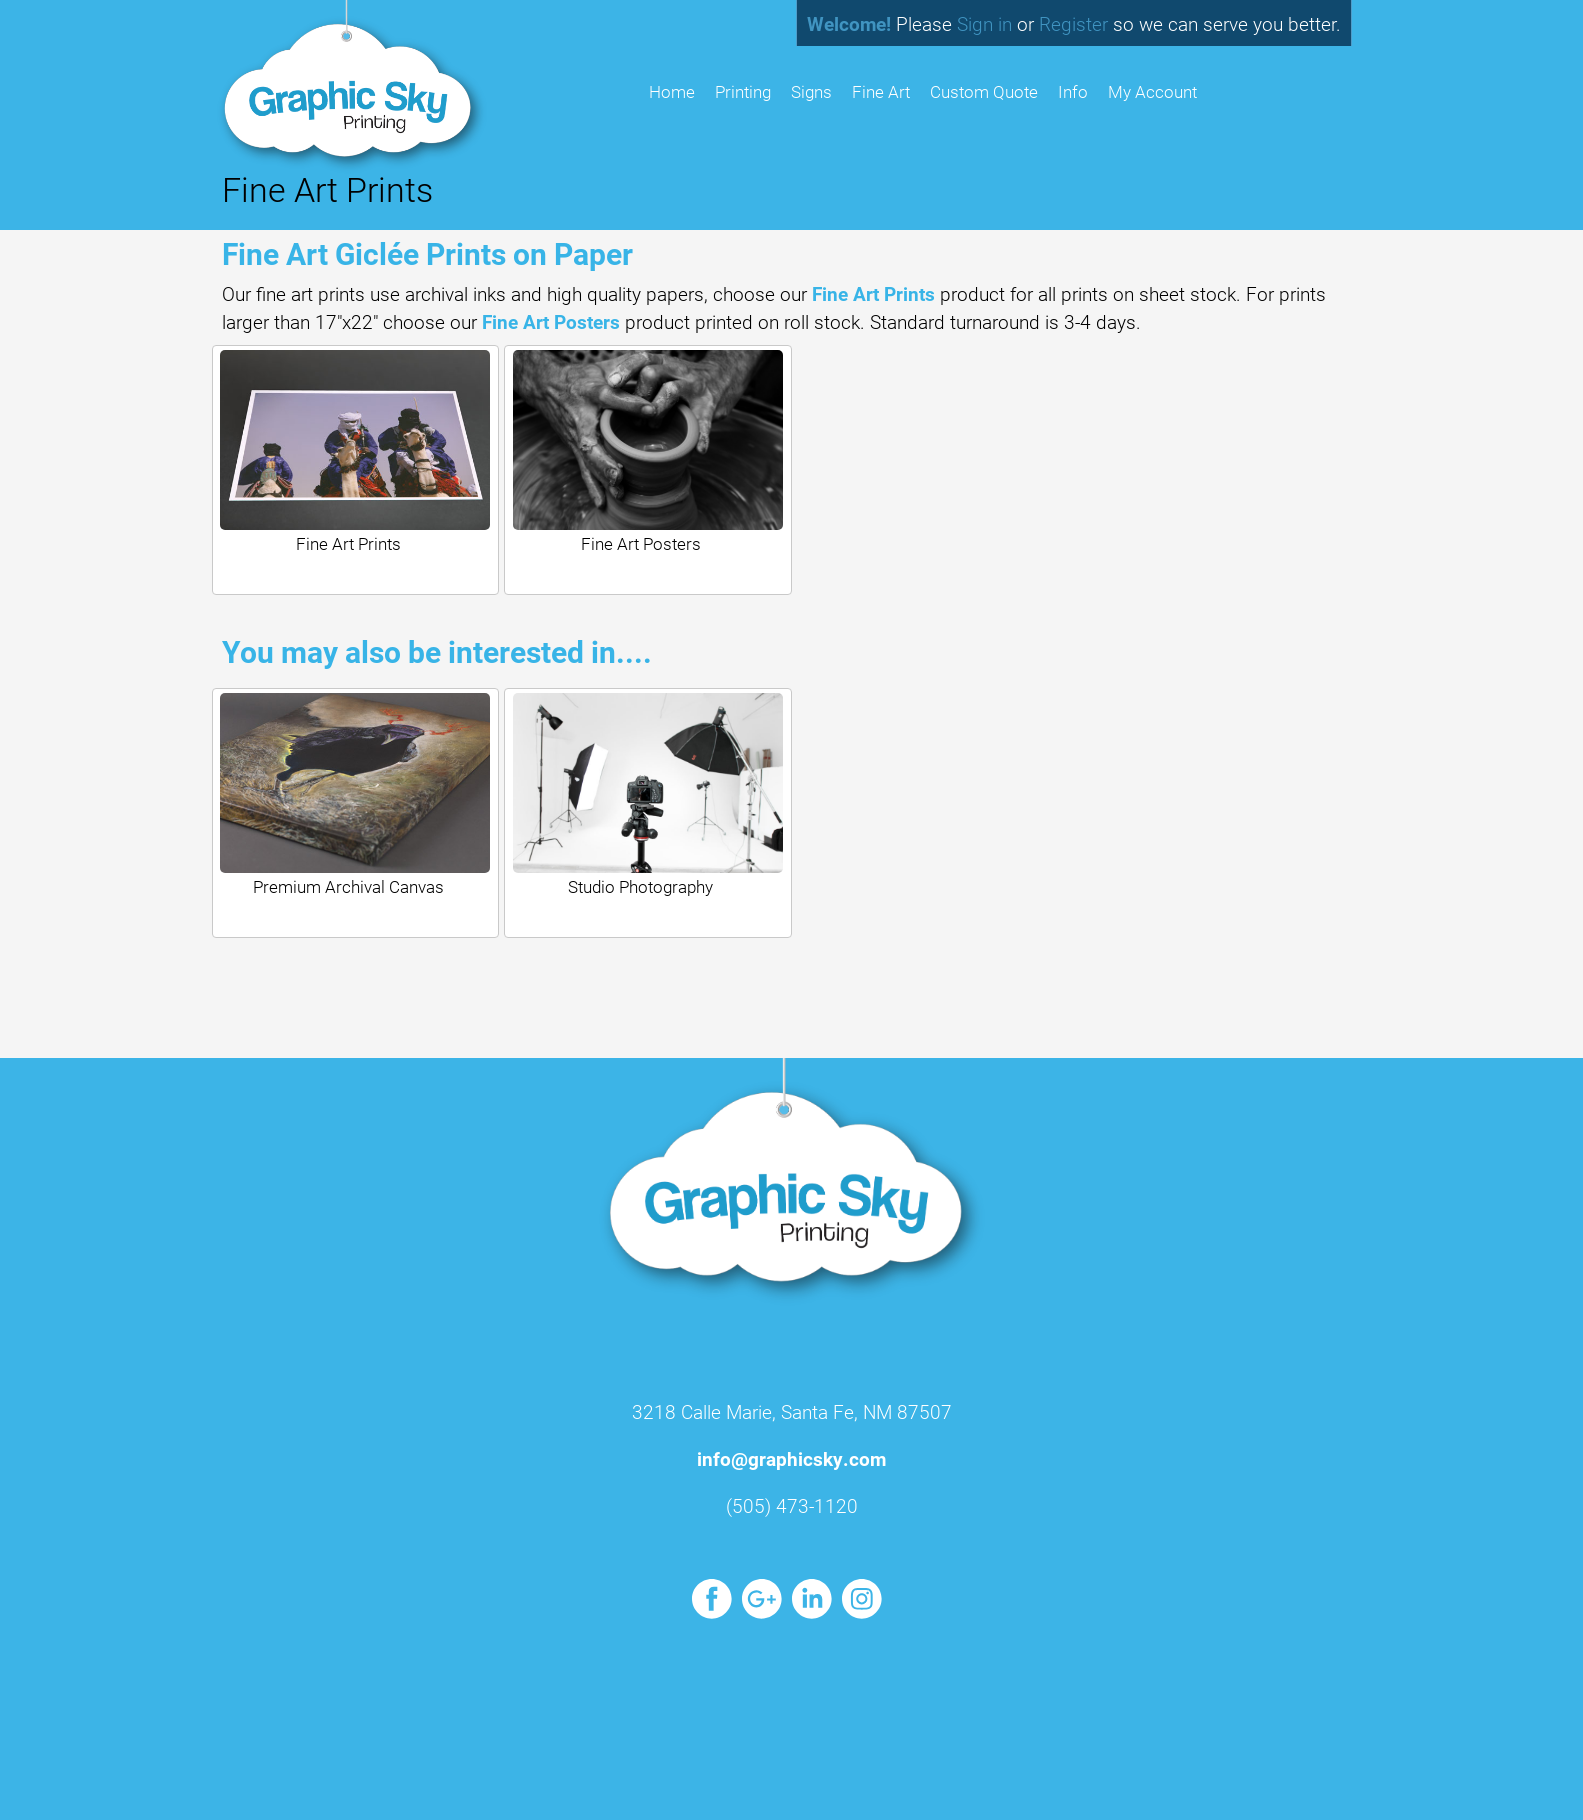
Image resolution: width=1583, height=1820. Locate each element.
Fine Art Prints (873, 293)
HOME (672, 91)
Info (1073, 91)
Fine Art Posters (551, 321)
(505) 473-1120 (792, 1505)
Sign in (984, 23)
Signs (811, 91)
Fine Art (881, 91)
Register (1073, 23)
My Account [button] (1152, 91)
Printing (743, 91)
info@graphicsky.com (791, 1458)
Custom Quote (984, 91)
